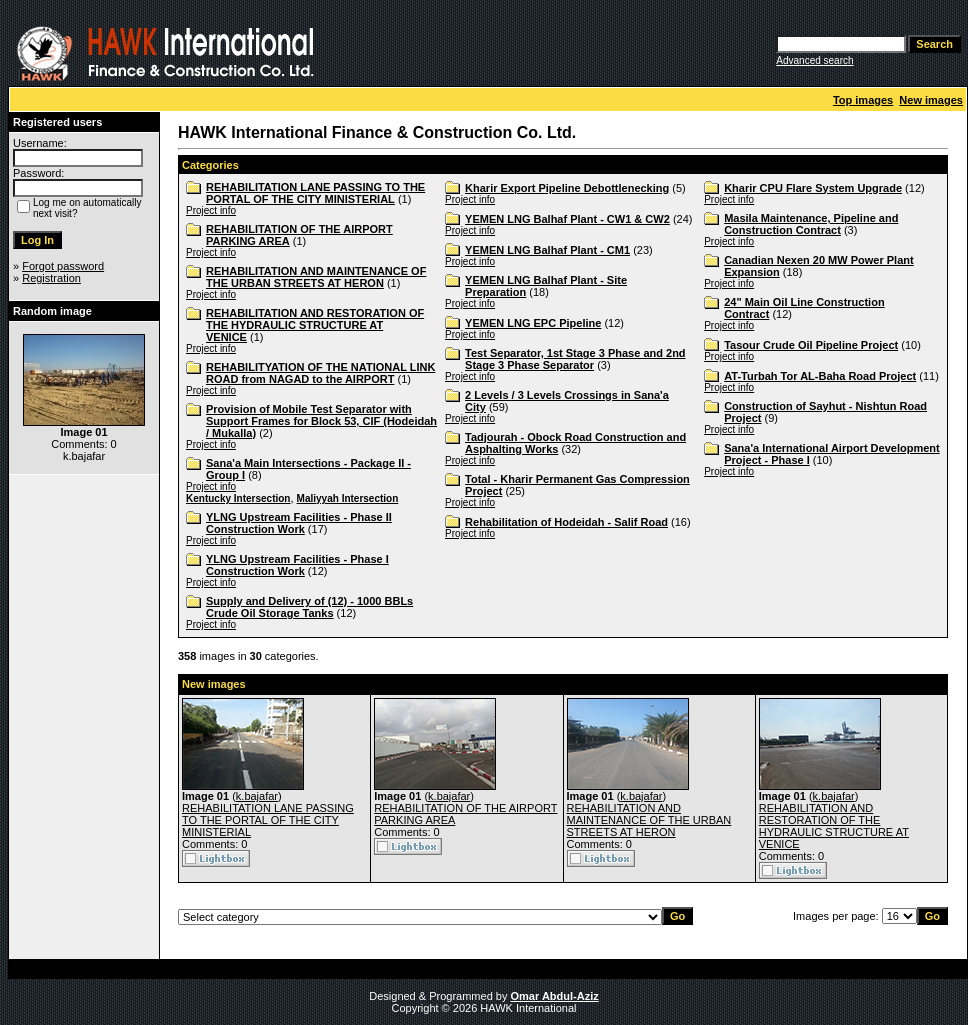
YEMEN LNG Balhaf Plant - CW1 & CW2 (567, 219)
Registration (51, 278)
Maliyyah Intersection (348, 498)
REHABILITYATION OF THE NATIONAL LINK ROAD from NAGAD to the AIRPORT (320, 373)
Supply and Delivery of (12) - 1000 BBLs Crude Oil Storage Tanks (309, 607)
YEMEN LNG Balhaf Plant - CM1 (547, 250)
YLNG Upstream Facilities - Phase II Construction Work (299, 523)
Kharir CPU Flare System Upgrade (813, 188)
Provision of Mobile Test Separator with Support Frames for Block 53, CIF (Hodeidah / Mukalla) (321, 421)
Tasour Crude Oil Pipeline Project (811, 345)
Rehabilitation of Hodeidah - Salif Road (566, 522)
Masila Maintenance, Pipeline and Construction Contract (811, 224)
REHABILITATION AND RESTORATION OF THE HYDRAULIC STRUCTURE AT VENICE (315, 325)
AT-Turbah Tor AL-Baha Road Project (820, 376)
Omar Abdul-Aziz (555, 996)
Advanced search (814, 60)
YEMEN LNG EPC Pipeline (533, 323)
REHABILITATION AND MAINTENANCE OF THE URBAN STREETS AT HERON (316, 277)
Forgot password (63, 266)
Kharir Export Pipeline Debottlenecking (567, 188)
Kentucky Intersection (238, 498)
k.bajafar (257, 796)
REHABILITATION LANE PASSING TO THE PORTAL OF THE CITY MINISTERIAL (315, 193)
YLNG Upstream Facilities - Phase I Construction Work (297, 565)
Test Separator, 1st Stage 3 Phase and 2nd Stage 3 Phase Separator (575, 359)
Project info (211, 210)
